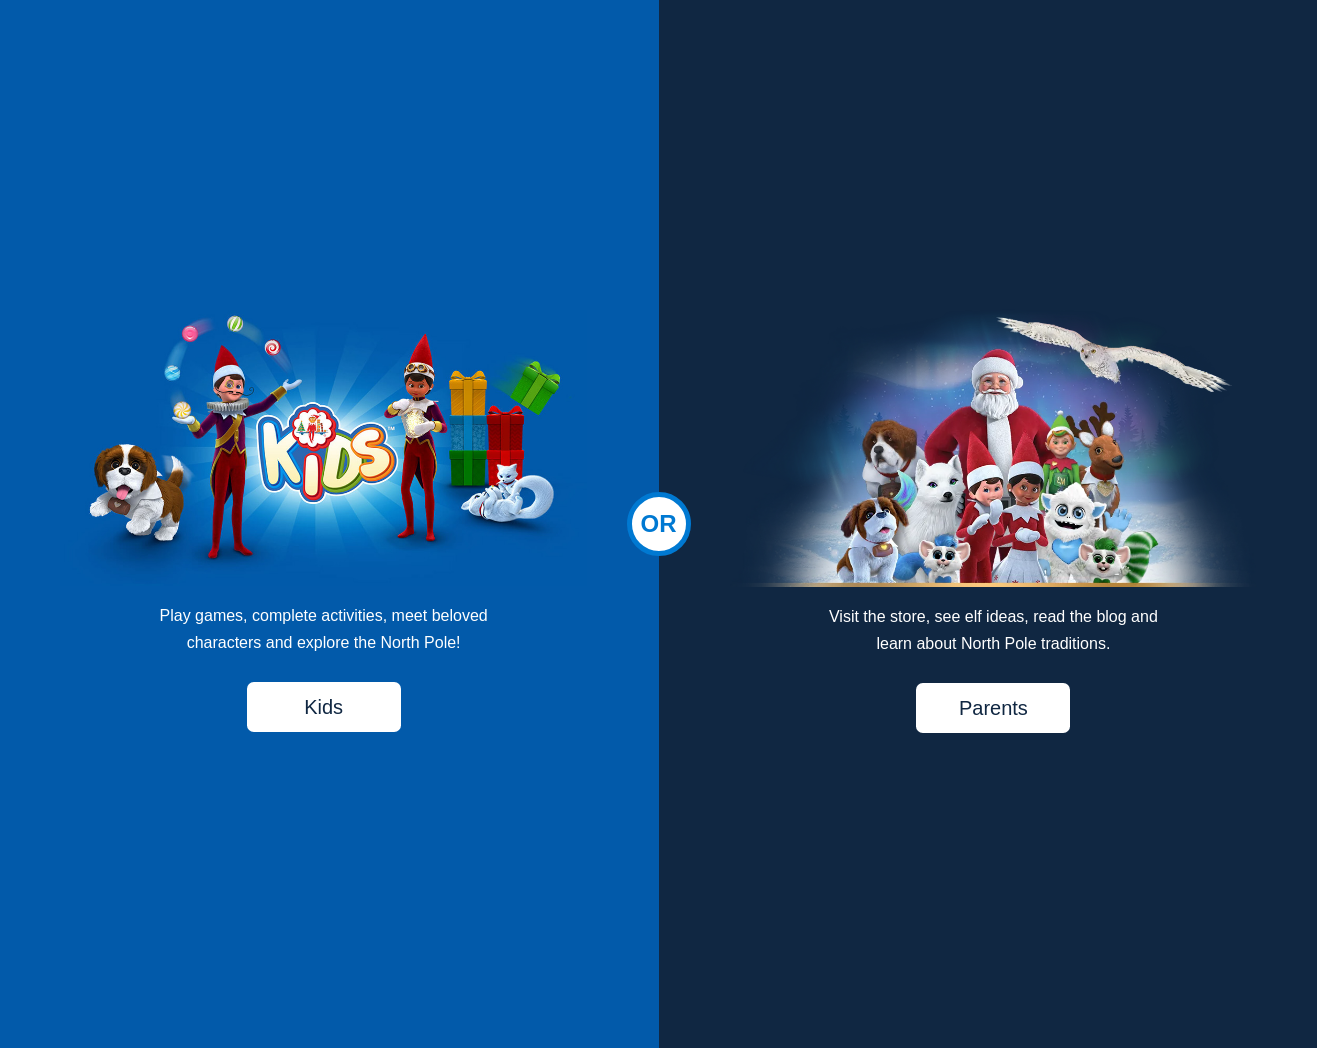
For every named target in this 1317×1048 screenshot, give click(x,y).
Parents (993, 708)
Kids (323, 707)
